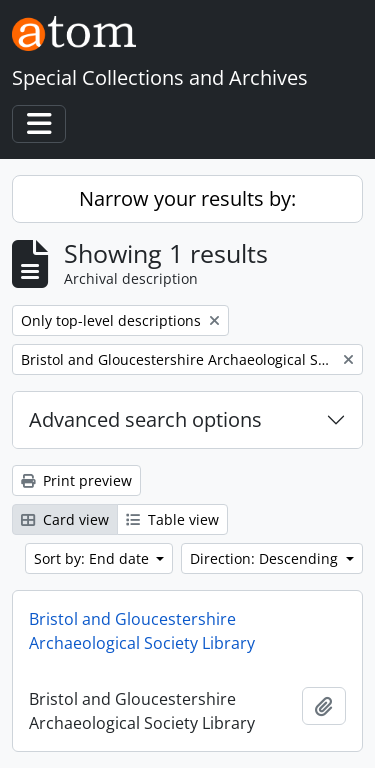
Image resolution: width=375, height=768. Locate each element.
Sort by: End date (93, 558)
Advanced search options (145, 419)
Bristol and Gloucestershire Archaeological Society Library (142, 631)
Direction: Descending (266, 558)
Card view (65, 519)
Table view (172, 519)
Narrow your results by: (187, 198)
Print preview (76, 480)
